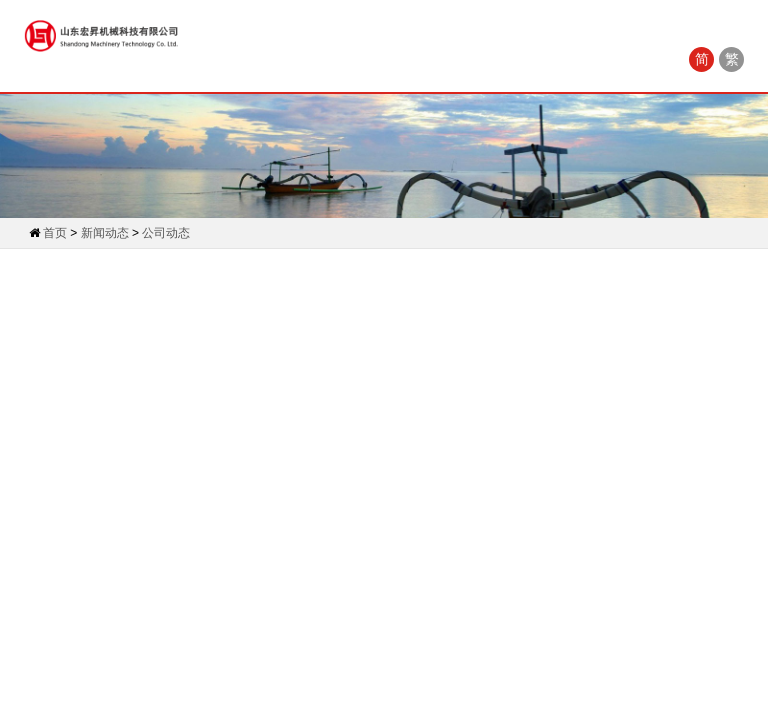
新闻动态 (105, 233)
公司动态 (166, 233)
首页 (55, 233)
